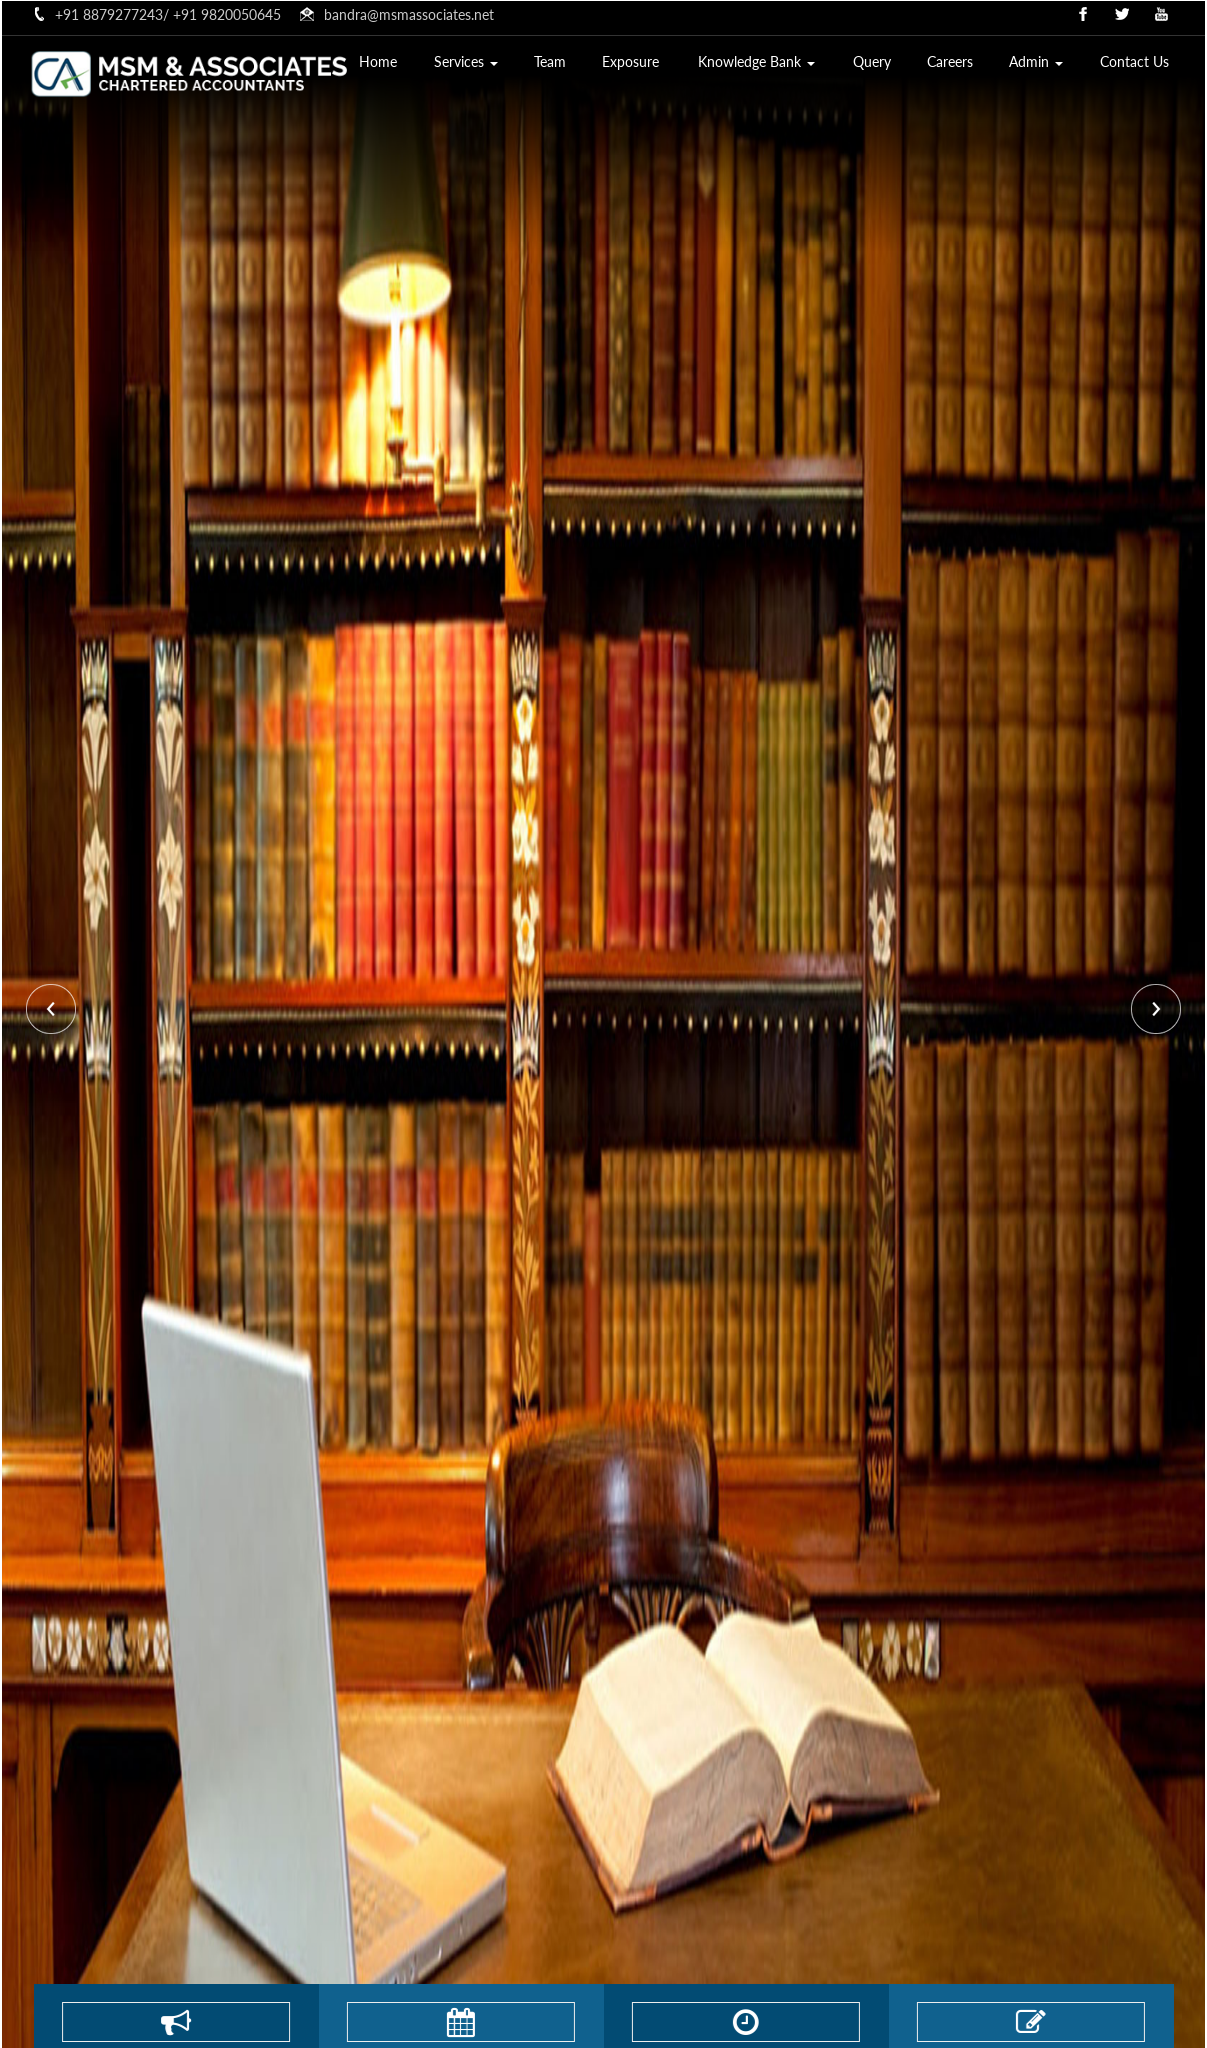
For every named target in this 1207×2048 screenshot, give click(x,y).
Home (415, 65)
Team (579, 65)
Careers (960, 65)
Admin (1043, 65)
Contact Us (1136, 65)
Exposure (655, 65)
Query (886, 65)
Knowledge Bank (775, 65)
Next (1153, 1011)
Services (498, 65)
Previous (53, 1011)
